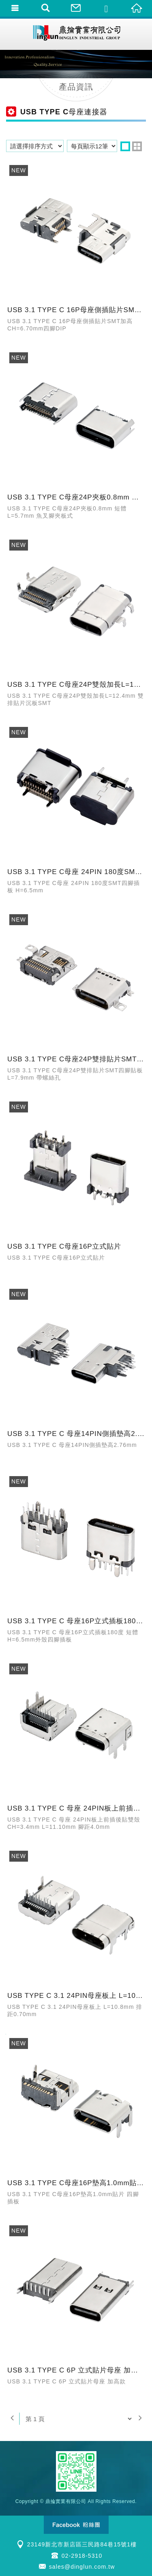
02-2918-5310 (82, 2555)
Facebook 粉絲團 (76, 2525)
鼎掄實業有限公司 (76, 34)
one (125, 146)
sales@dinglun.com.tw (82, 2566)
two (137, 146)
